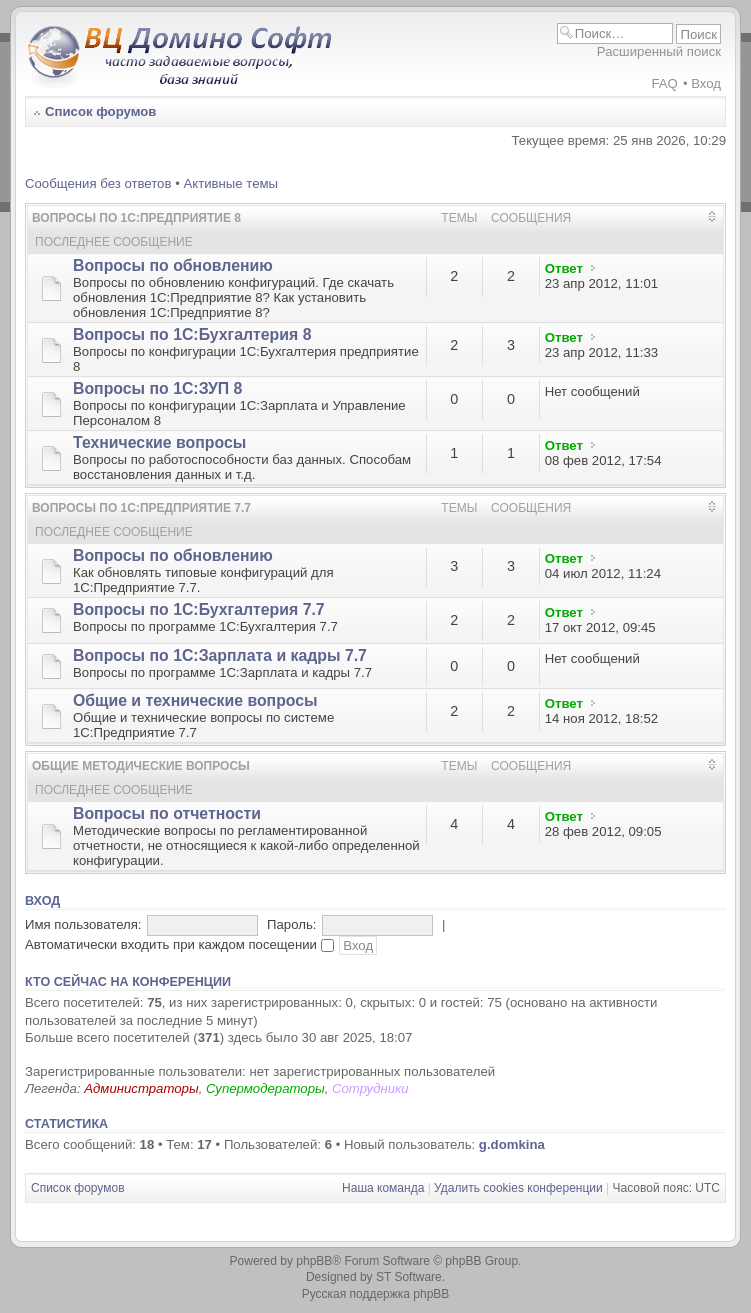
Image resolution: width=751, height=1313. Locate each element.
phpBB (314, 1261)
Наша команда (383, 1188)
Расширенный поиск (659, 51)
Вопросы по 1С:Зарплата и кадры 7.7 (220, 655)
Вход (706, 83)
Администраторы (141, 1088)
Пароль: (291, 924)
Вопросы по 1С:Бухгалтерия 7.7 (199, 609)
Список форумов (100, 111)
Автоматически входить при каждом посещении (179, 944)
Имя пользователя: (83, 924)
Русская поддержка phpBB (376, 1294)
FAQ (664, 83)
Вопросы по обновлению (173, 265)
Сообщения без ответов (98, 183)
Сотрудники (370, 1088)
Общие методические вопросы (141, 766)
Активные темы (230, 183)
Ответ (564, 268)
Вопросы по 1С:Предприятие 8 (136, 218)
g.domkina (512, 1144)
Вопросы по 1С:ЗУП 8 (157, 388)
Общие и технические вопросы (195, 700)
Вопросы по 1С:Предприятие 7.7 (141, 508)
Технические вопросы (159, 442)
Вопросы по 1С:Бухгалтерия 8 (192, 334)
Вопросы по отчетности (167, 813)
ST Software (409, 1277)
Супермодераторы (265, 1088)
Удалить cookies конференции (518, 1188)
